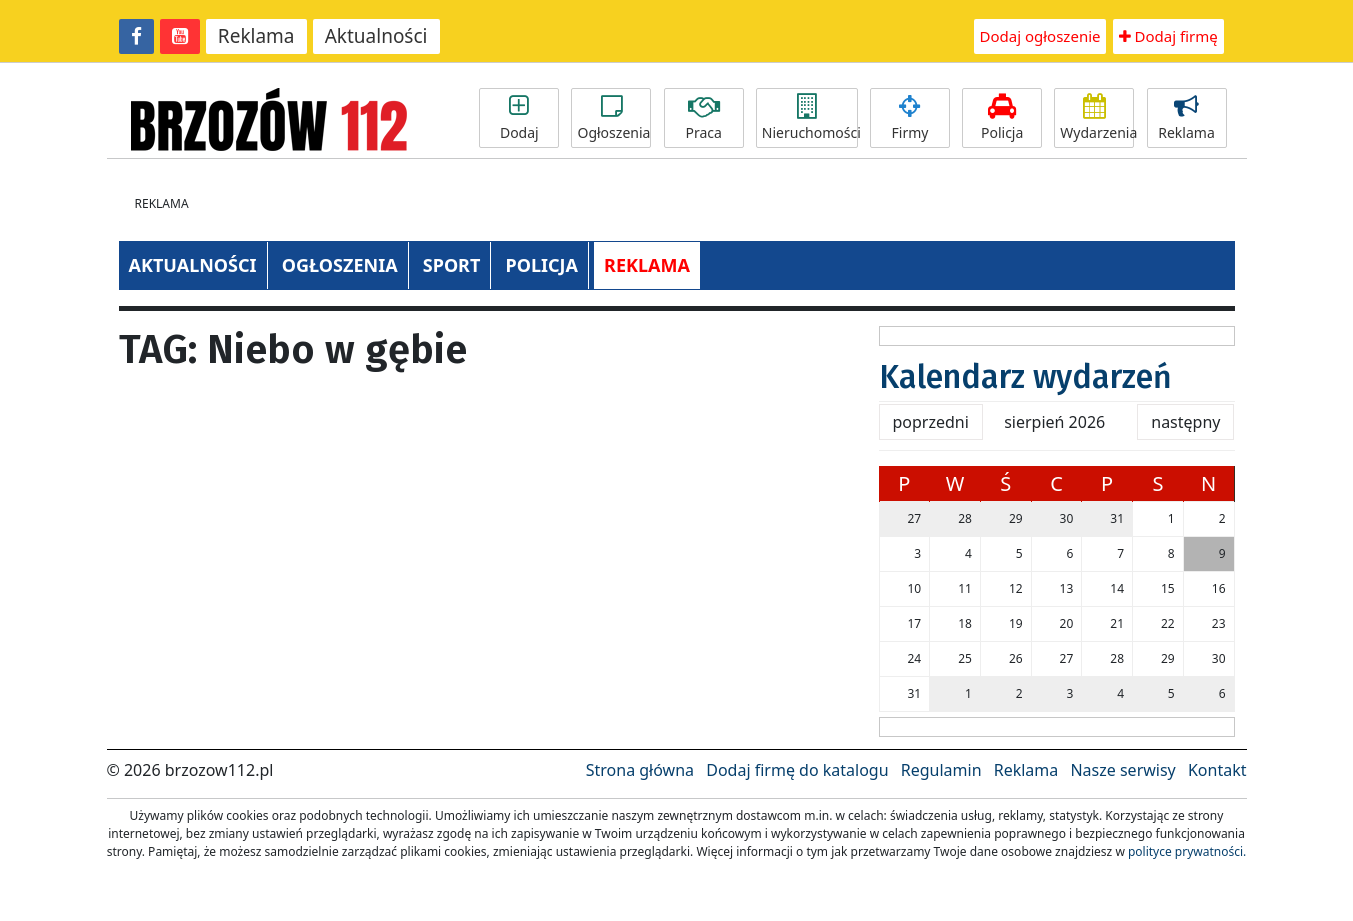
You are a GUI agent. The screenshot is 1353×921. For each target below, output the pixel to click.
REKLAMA (647, 265)
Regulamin (941, 770)
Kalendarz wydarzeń (1025, 377)
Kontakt (1217, 770)
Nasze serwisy (1122, 770)
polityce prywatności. (1187, 851)
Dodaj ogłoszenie (1040, 36)
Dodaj (519, 118)
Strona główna (640, 770)
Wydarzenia (1097, 118)
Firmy (910, 118)
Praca (704, 118)
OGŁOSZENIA (340, 265)
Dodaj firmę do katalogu (797, 770)
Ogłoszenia (613, 118)
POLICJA (541, 265)
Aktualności (376, 36)
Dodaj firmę (1168, 36)
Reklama (256, 36)
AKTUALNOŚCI (193, 265)
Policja (1002, 118)
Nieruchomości (810, 118)
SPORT (452, 265)
